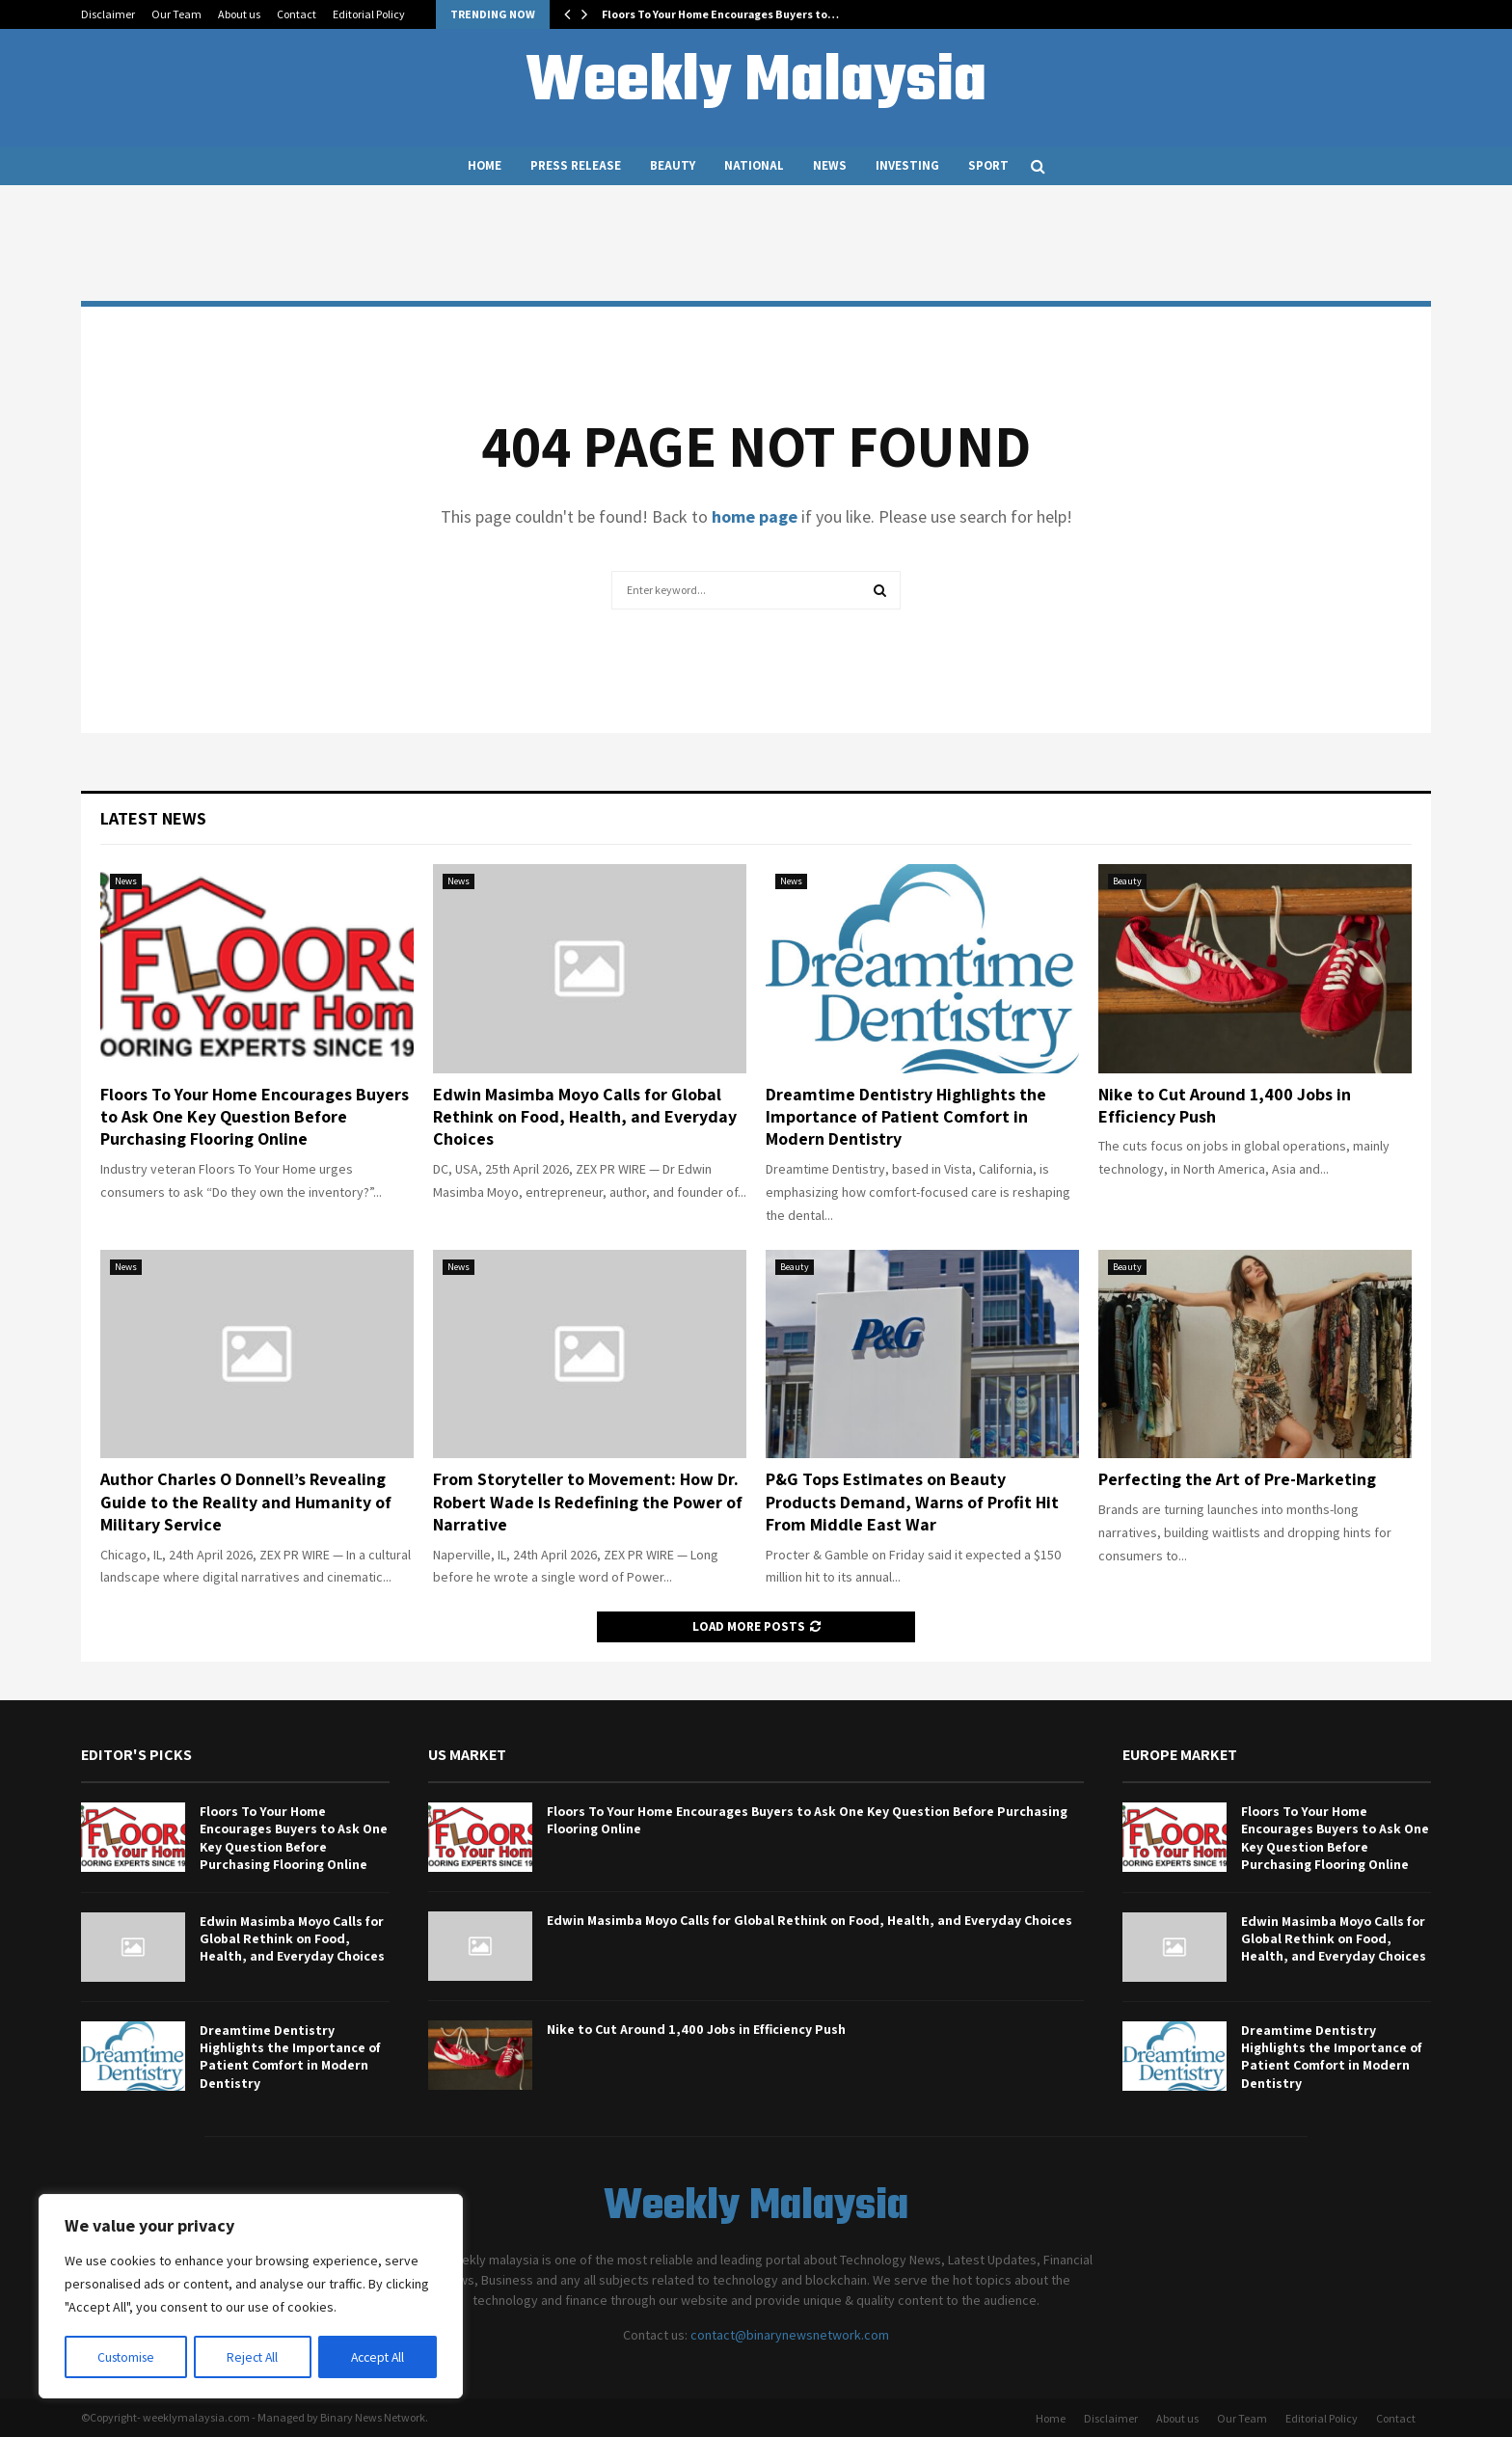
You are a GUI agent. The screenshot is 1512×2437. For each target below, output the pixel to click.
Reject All (253, 2357)
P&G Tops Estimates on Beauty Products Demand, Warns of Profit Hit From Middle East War (912, 1501)
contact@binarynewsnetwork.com (789, 2334)
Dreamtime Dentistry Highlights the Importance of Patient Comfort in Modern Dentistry (906, 1117)
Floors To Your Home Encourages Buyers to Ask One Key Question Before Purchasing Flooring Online (254, 1117)
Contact (296, 14)
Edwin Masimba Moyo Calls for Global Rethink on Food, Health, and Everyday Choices (585, 1117)
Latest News (153, 818)
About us (239, 14)
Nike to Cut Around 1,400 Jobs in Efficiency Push (696, 2029)
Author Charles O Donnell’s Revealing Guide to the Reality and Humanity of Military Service (246, 1501)
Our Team (176, 14)
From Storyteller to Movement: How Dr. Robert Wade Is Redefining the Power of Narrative (587, 1501)
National (754, 165)
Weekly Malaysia (756, 83)
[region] (251, 2297)
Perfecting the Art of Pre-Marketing (1237, 1479)
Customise (126, 2357)
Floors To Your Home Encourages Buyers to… (720, 14)
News (830, 165)
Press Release (575, 165)
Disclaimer (108, 14)
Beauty (672, 165)
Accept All (377, 2357)
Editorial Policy (369, 14)
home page (754, 516)
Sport (988, 165)
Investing (907, 165)
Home (484, 165)
